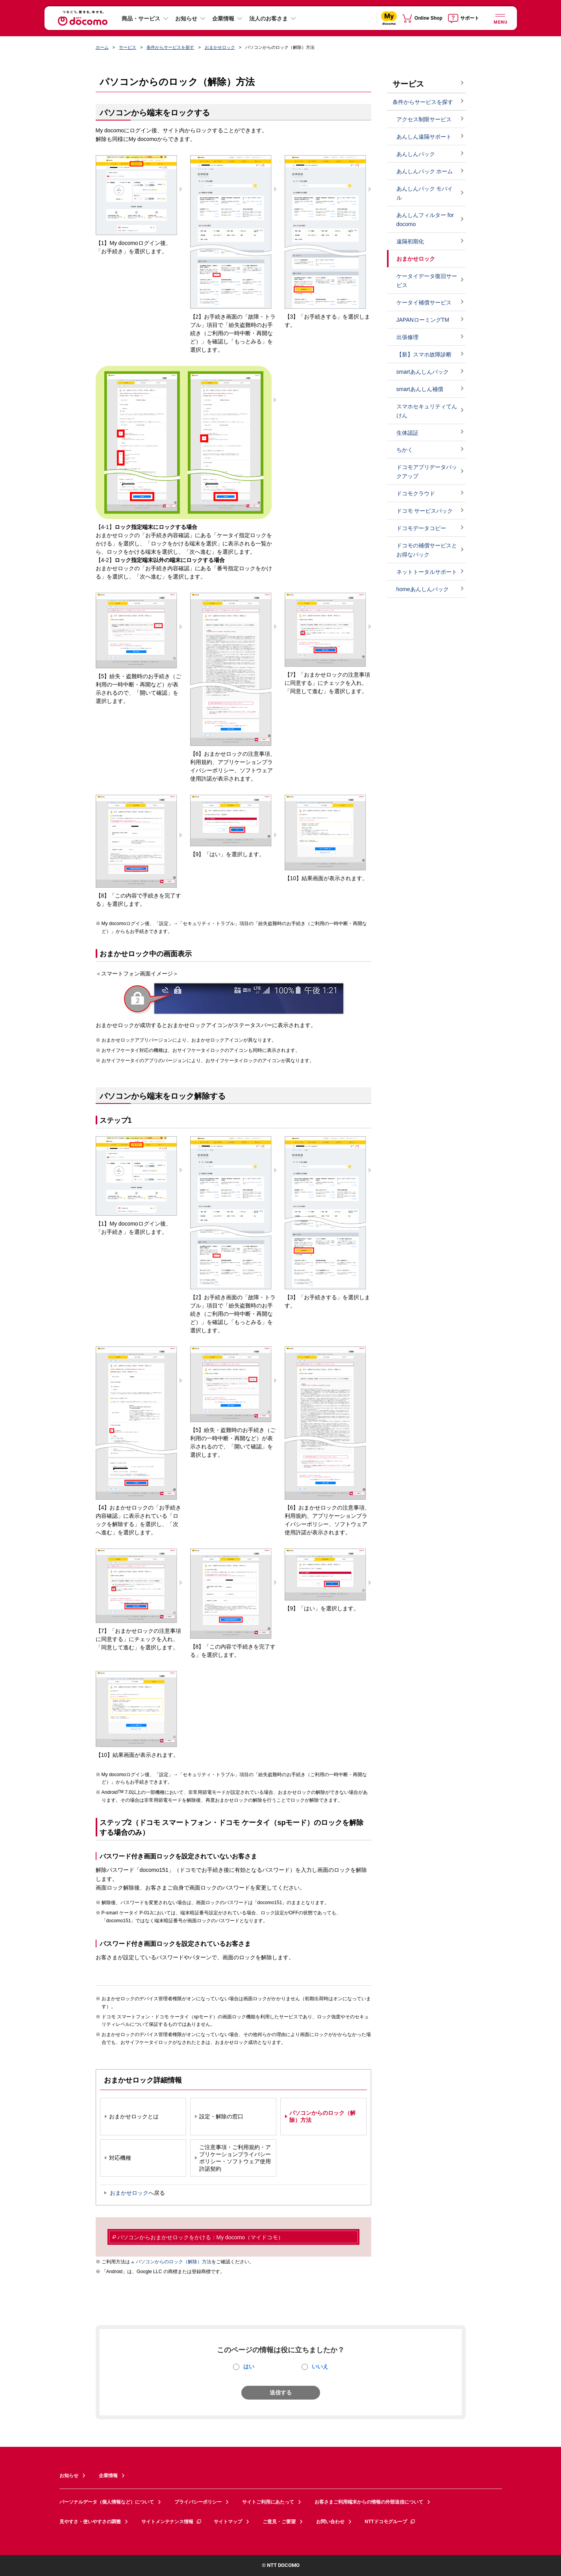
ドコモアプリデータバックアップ (426, 471)
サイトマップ (228, 2521)
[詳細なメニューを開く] (500, 18)
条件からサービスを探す (170, 47)
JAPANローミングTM (422, 320)
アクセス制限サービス (424, 119)
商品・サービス (141, 18)
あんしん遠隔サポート (424, 137)
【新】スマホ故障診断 (424, 354)
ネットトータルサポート (426, 572)
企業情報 (223, 18)
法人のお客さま (268, 18)
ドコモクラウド (415, 493)
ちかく (404, 450)
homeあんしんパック (422, 589)
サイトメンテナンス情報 (171, 2522)
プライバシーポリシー (198, 2502)
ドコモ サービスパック (424, 511)
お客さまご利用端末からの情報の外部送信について (369, 2502)
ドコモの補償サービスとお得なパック (426, 550)
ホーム (102, 47)
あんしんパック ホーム (424, 171)
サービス (127, 47)
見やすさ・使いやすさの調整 (90, 2521)
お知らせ (186, 18)
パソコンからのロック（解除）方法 (173, 2261)
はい (248, 2366)
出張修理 (407, 337)
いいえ (320, 2366)
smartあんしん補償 (419, 389)
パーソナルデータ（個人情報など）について (106, 2502)
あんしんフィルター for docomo (425, 219)
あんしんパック (415, 154)
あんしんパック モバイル (424, 193)
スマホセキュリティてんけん (426, 411)
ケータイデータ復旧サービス (426, 280)
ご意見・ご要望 (279, 2521)
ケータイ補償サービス (424, 302)
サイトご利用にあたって (268, 2502)
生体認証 (407, 433)
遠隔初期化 (410, 241)
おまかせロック (220, 47)
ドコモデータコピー (421, 528)
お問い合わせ (330, 2521)
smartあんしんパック (422, 372)
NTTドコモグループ (390, 2522)
